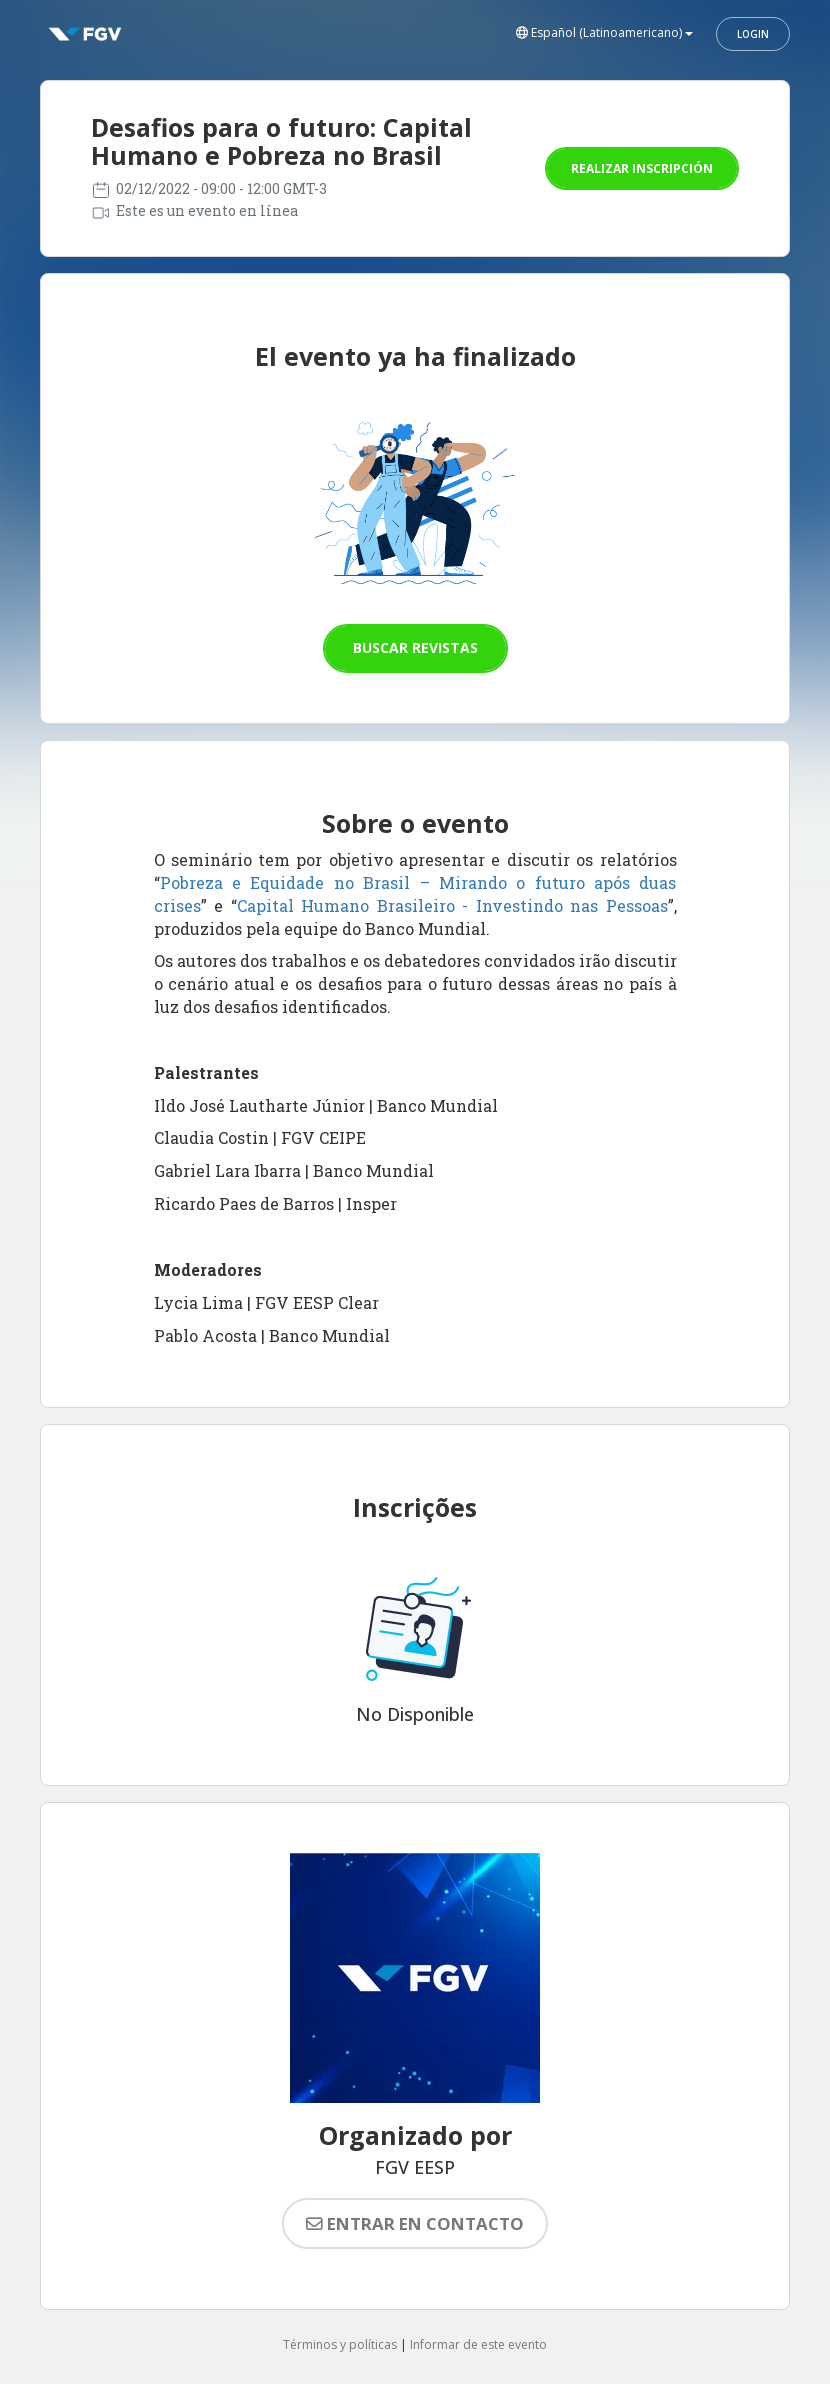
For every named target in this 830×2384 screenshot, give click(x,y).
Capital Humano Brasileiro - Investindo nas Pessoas (452, 905)
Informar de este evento (478, 2344)
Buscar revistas (415, 647)
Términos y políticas (340, 2344)
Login (753, 34)
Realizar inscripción (642, 168)
